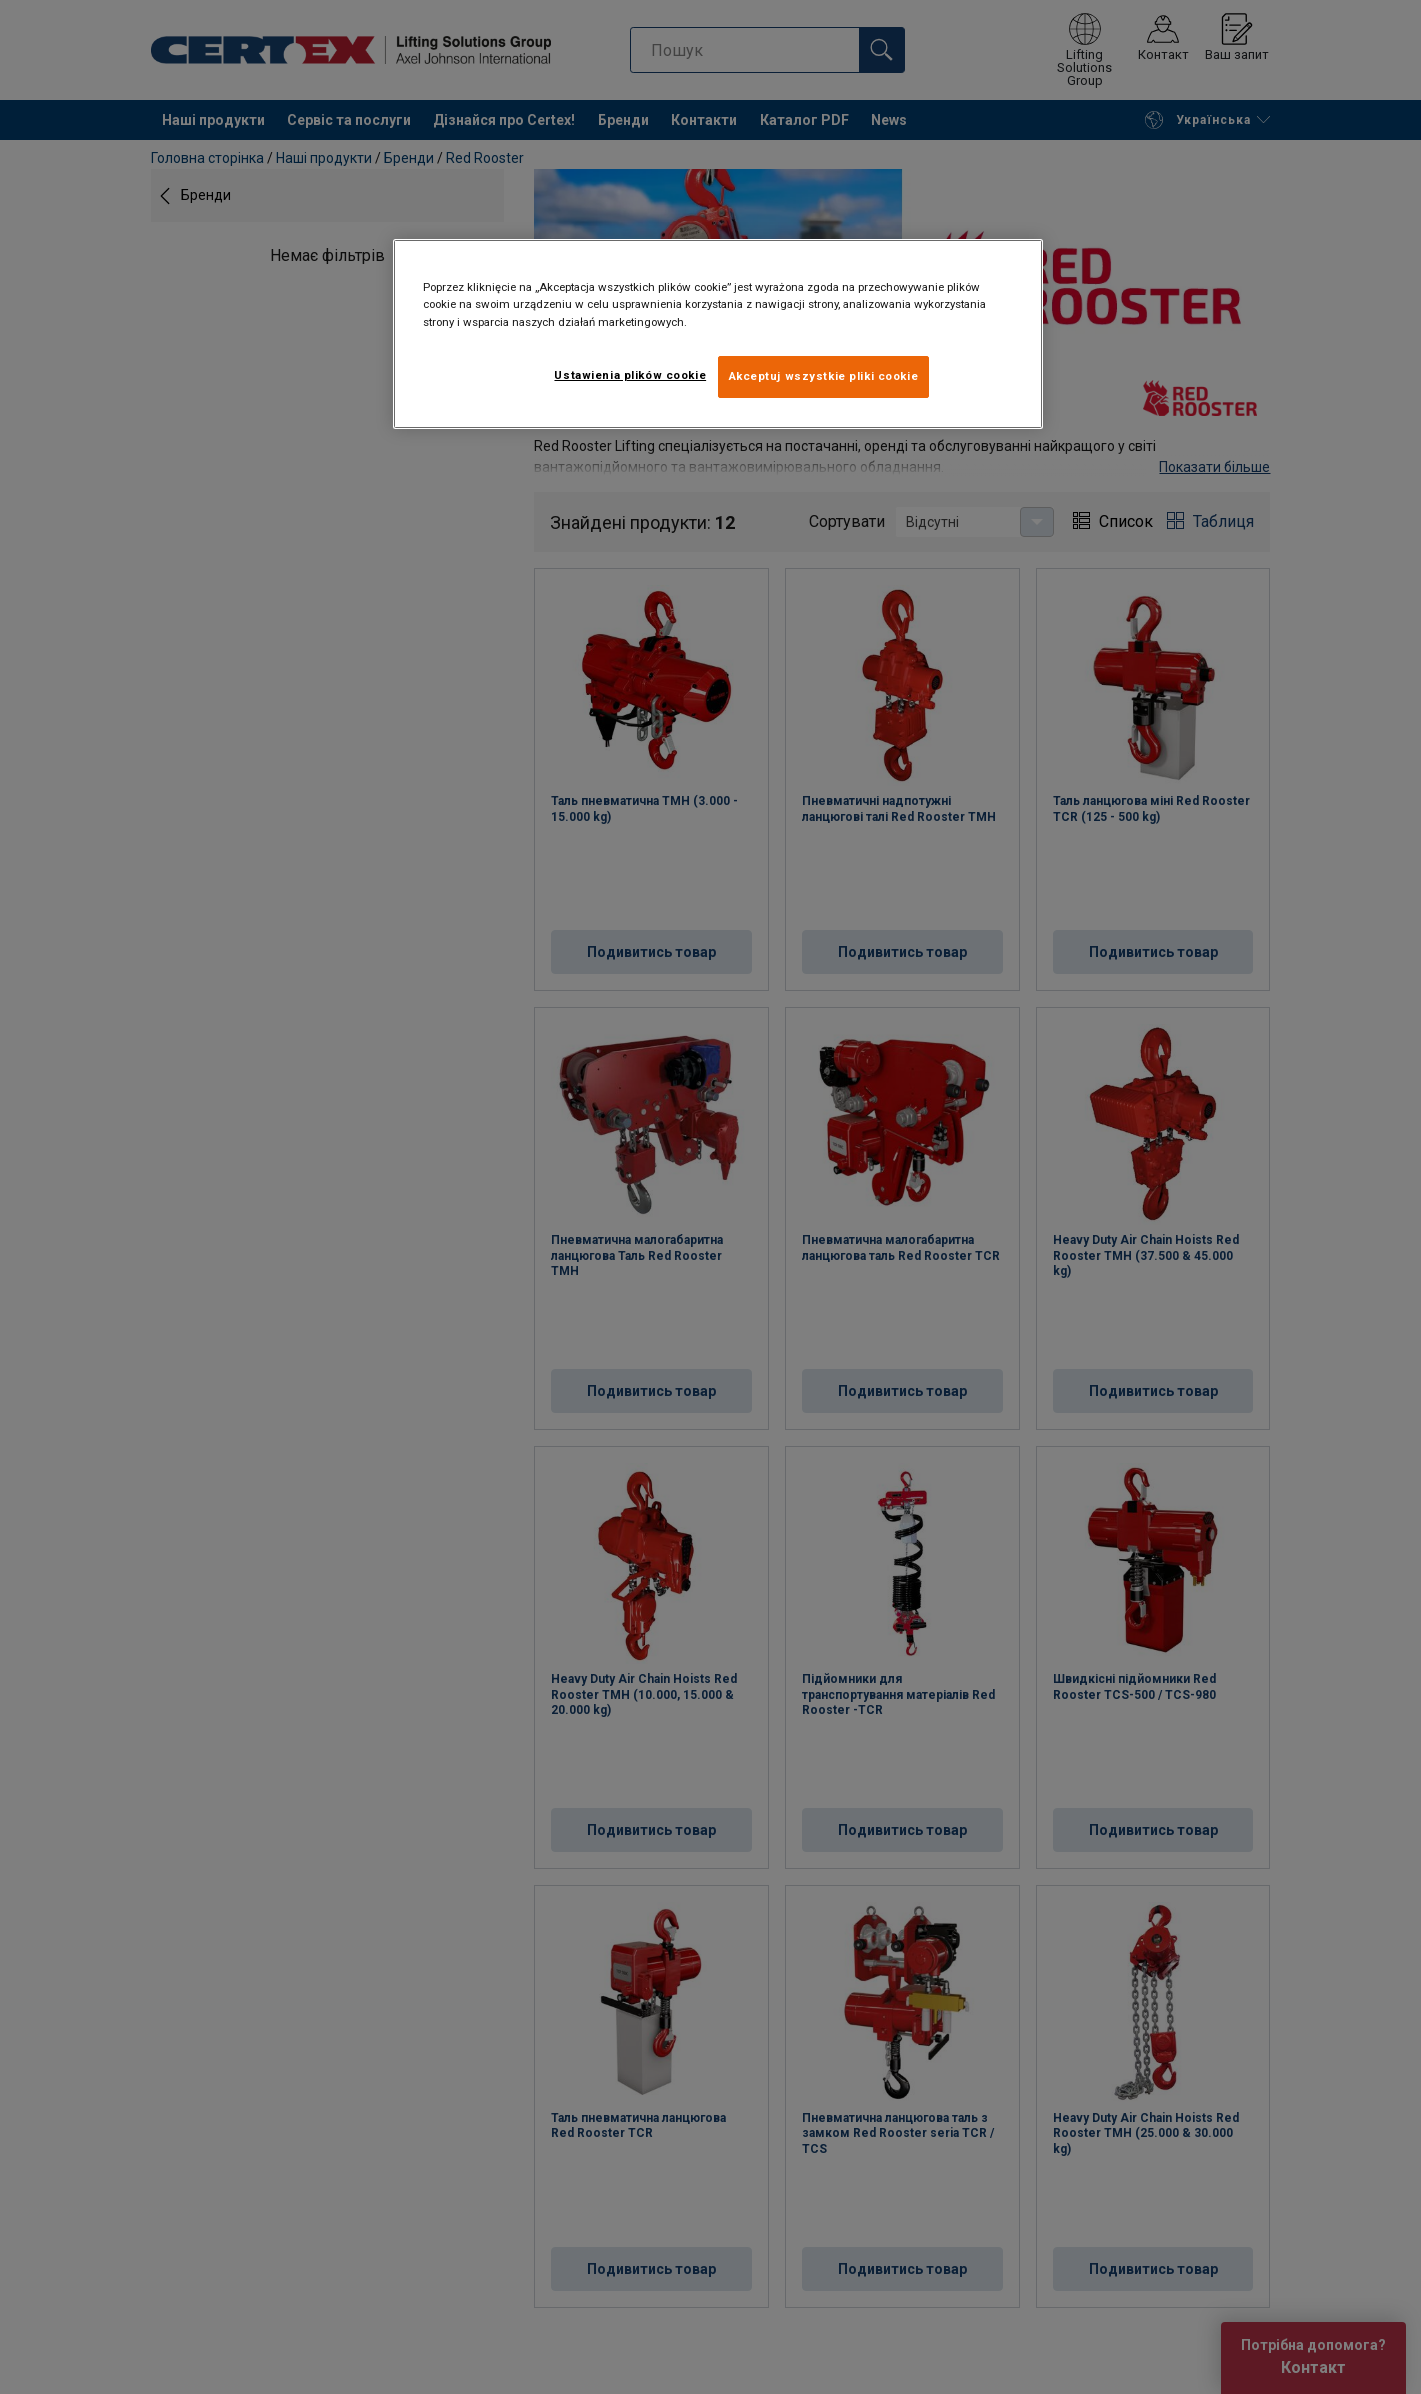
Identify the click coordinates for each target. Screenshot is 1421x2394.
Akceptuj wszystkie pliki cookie (824, 376)
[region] (718, 333)
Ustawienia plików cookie (630, 375)
